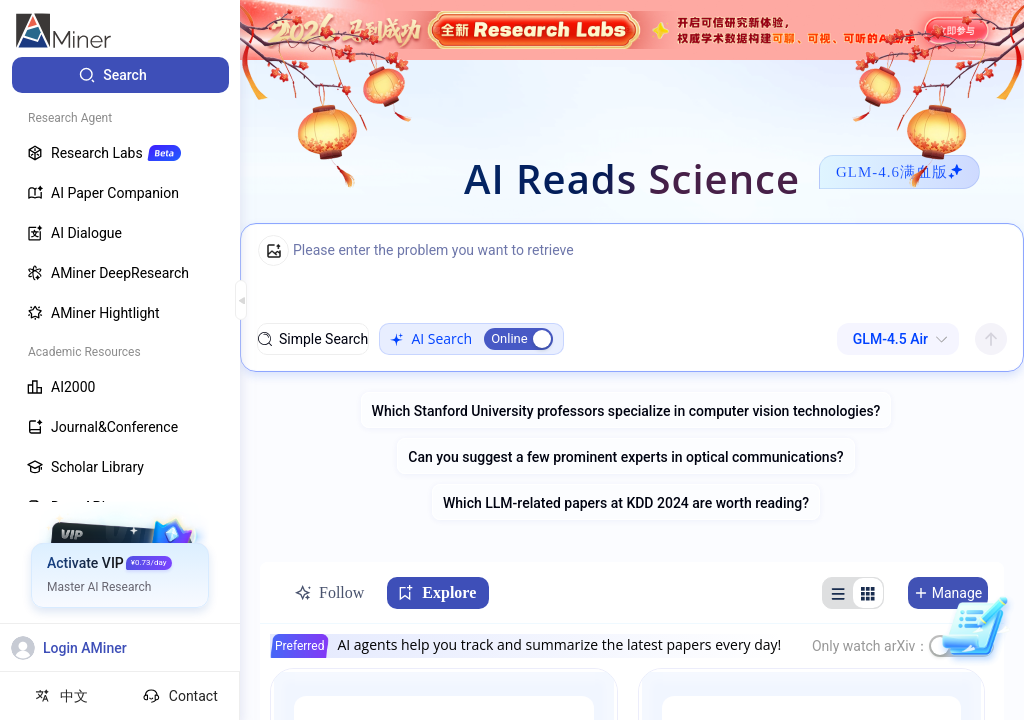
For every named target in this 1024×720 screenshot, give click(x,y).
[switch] (518, 339)
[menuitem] (120, 75)
